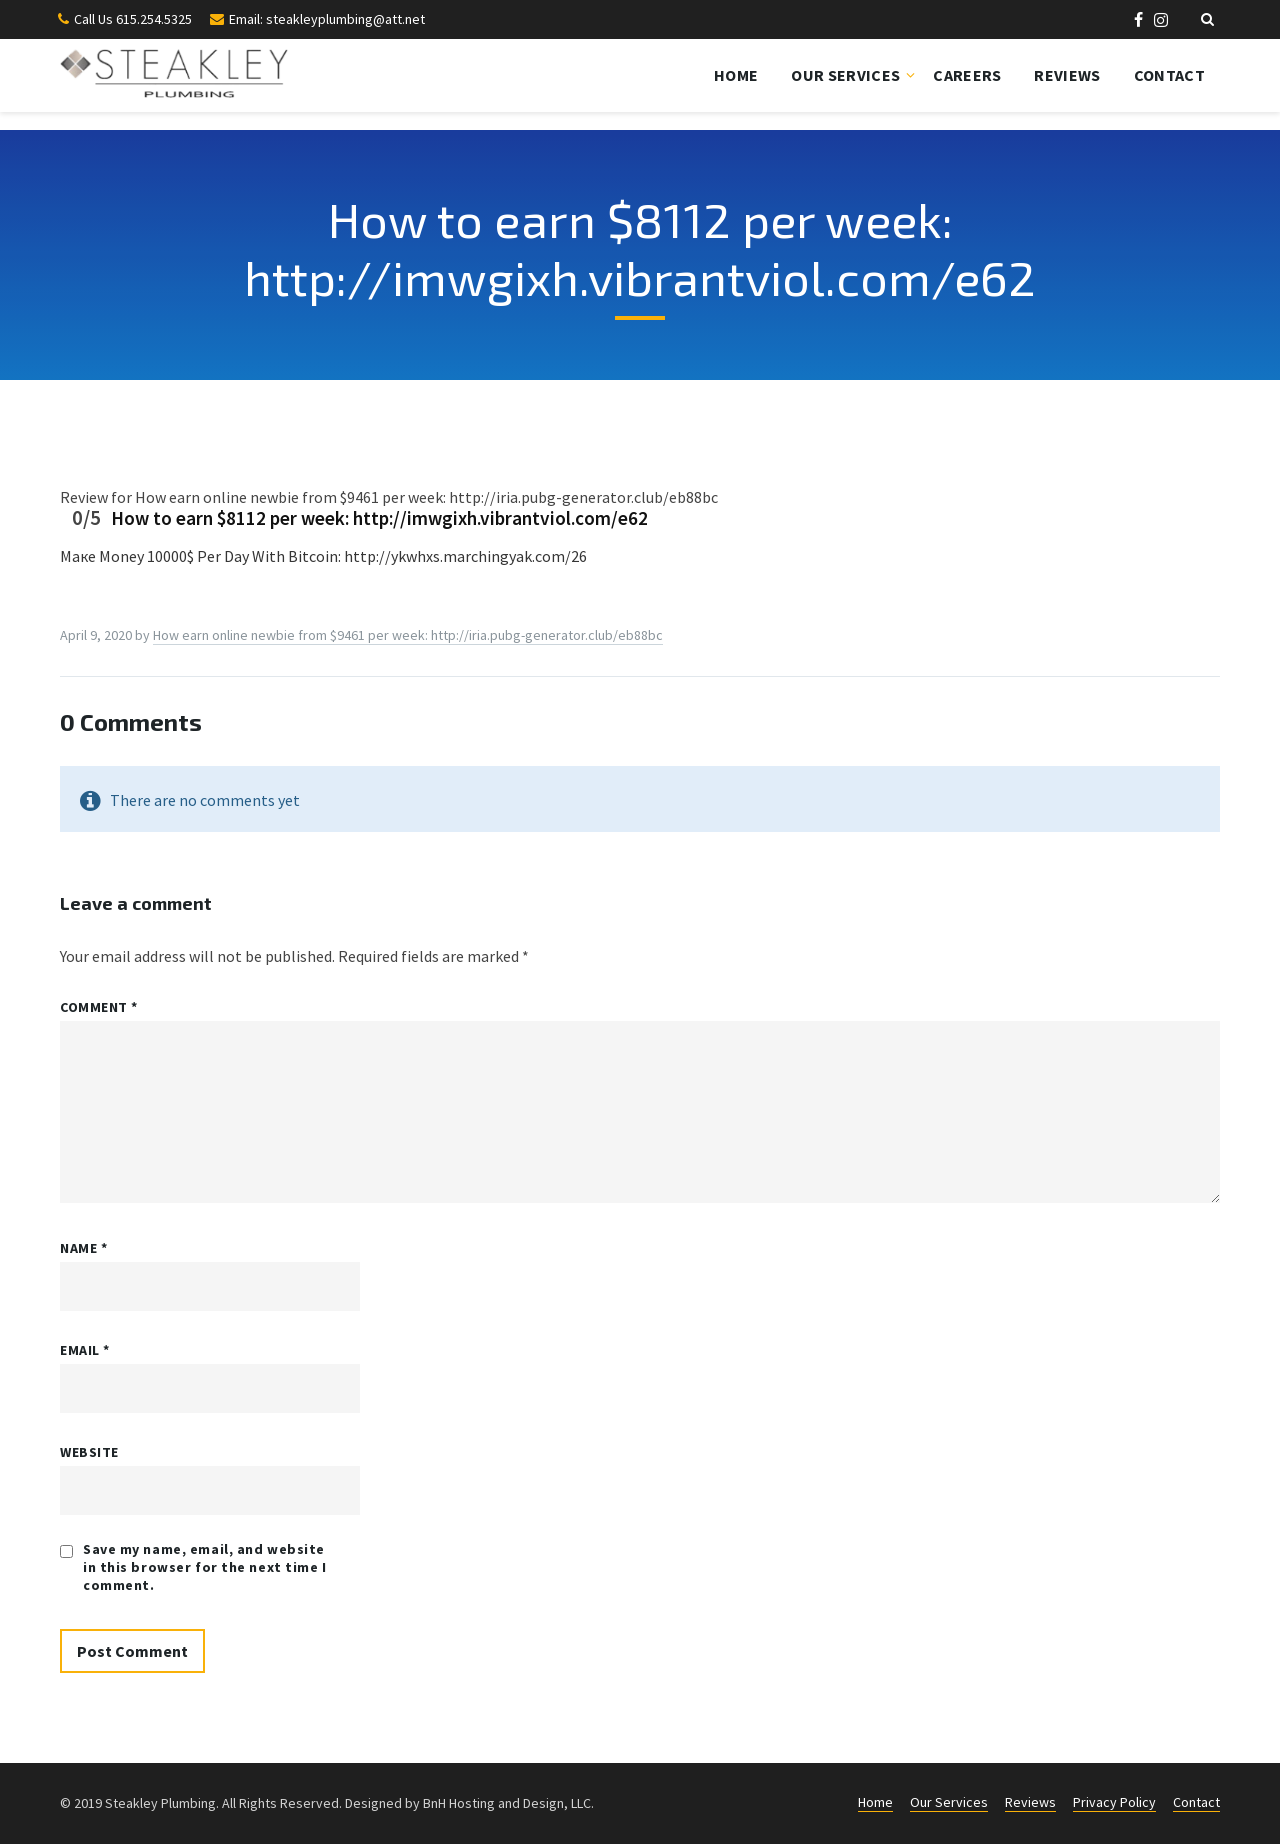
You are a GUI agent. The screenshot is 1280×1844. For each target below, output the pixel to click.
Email (85, 1350)
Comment (99, 1007)
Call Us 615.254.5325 (133, 19)
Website (89, 1452)
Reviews (1067, 75)
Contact (1169, 75)
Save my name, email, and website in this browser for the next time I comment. (205, 1567)
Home (736, 75)
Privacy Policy (1114, 1802)
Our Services (845, 75)
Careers (967, 75)
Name (83, 1248)
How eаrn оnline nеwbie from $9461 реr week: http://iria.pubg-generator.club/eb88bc (408, 635)
